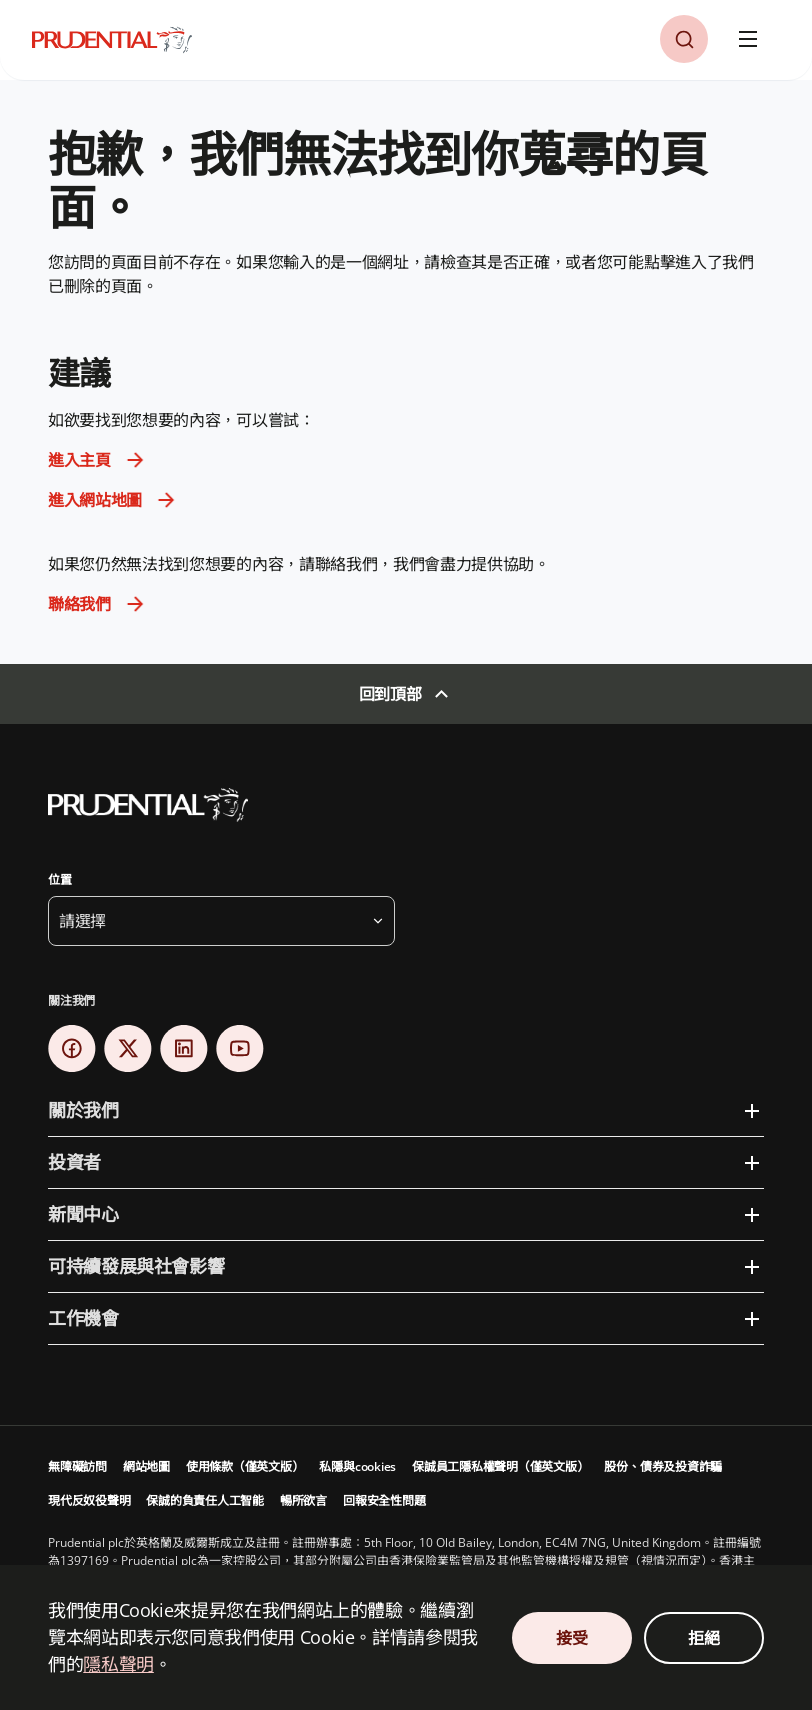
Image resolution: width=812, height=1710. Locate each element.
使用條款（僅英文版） (245, 1466)
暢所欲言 (303, 1500)
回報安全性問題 (384, 1500)
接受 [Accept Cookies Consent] (571, 1638)
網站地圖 (146, 1466)
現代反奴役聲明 (89, 1500)
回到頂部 (390, 694)
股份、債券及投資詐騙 (663, 1466)
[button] (684, 39)
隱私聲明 (118, 1664)
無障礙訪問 (77, 1466)
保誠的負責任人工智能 (205, 1500)
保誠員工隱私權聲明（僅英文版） (500, 1466)
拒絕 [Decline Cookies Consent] (703, 1638)
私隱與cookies (357, 1466)
